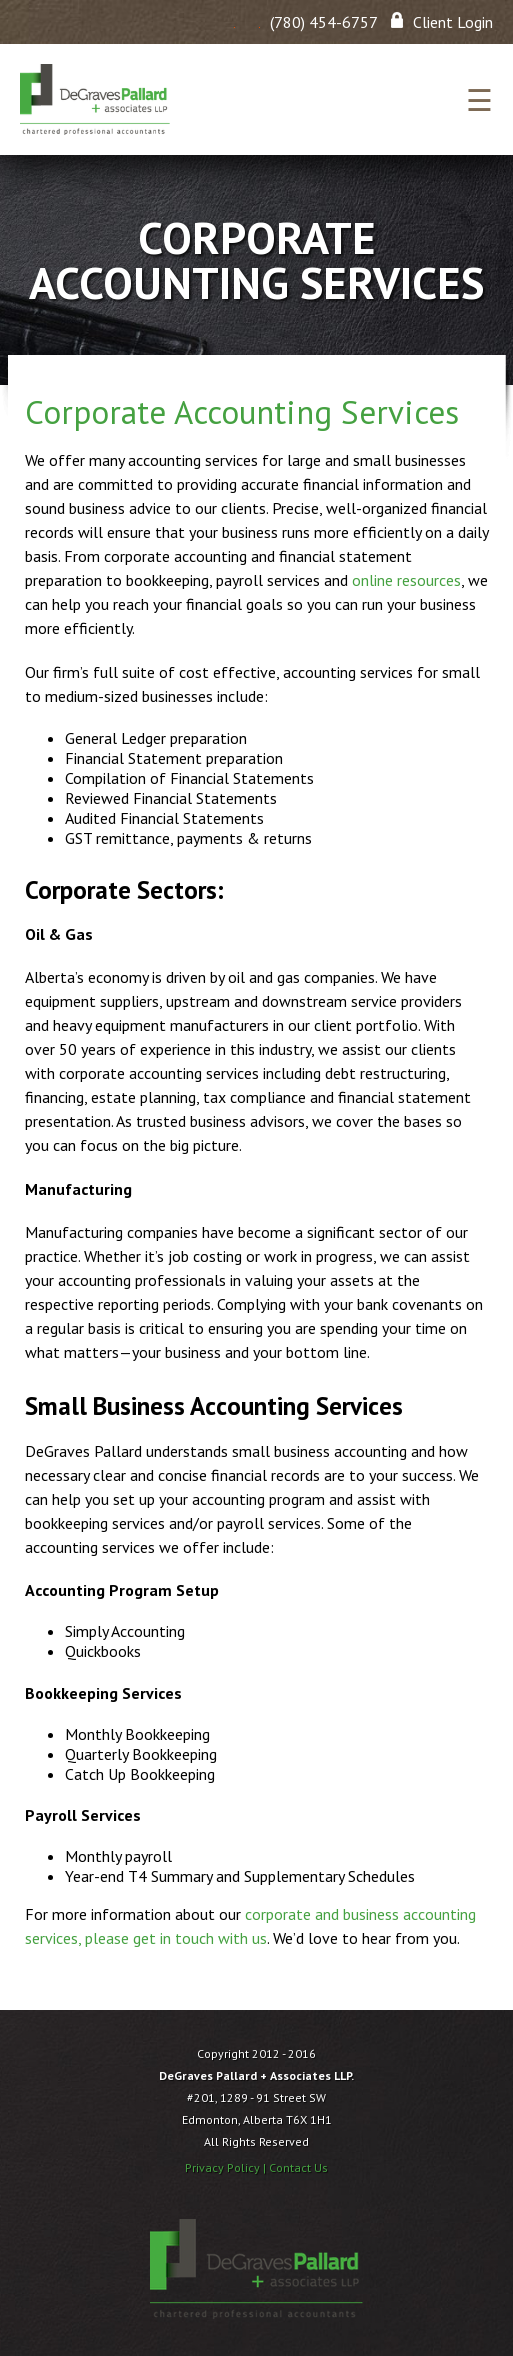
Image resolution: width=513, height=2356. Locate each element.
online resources (406, 580)
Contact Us (298, 2167)
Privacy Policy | (227, 2167)
